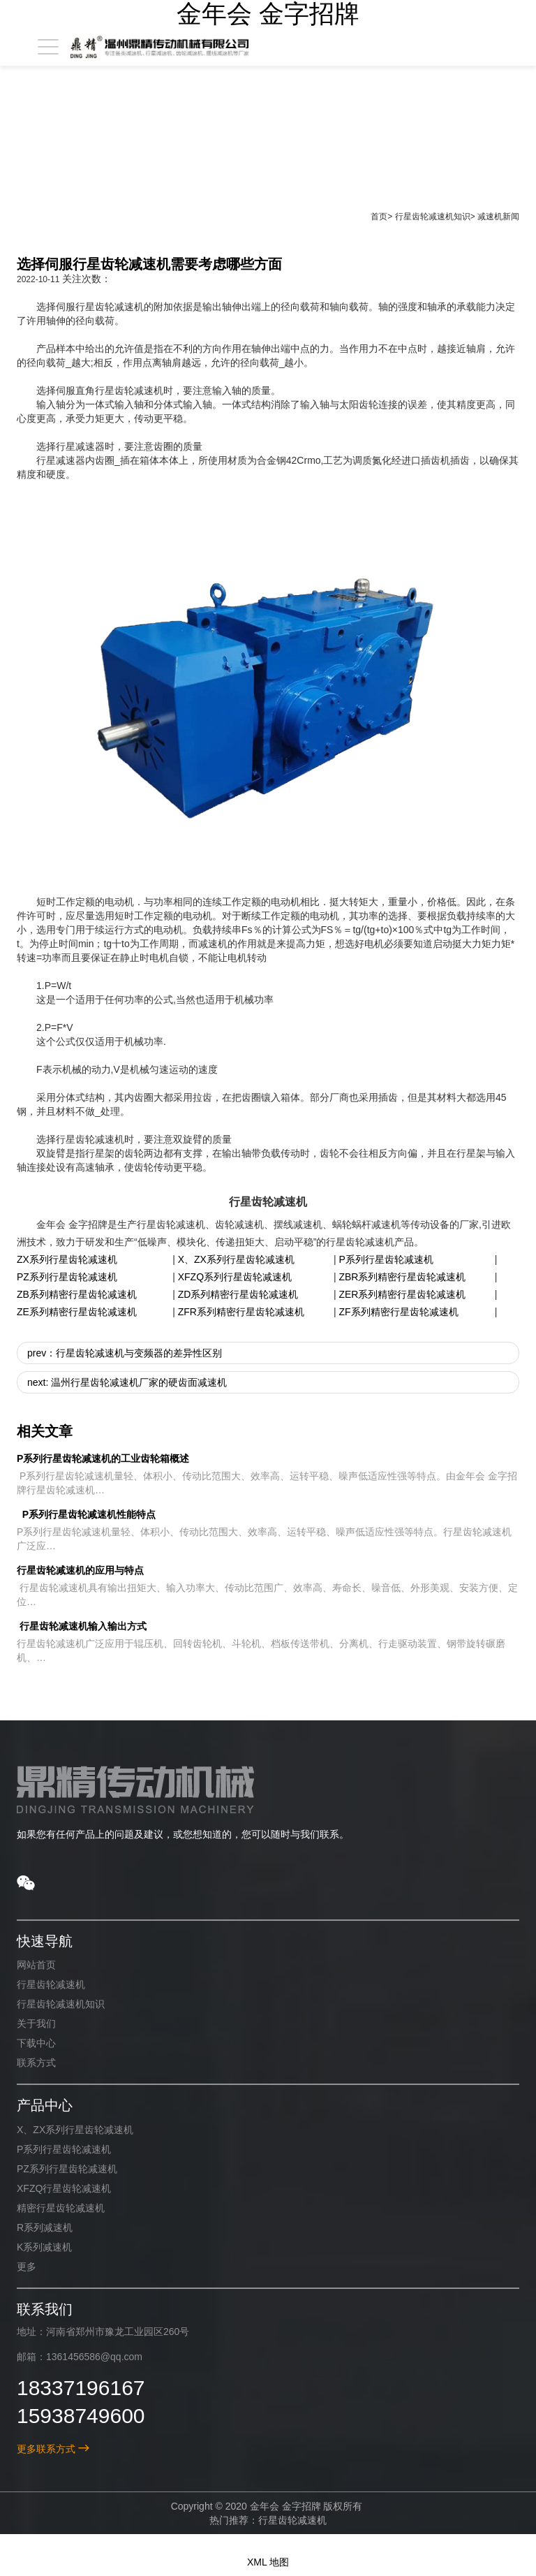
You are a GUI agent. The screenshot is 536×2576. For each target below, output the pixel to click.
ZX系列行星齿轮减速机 (67, 1259)
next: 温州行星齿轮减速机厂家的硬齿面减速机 (127, 1382)
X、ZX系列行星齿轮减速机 (236, 1259)
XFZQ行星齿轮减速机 (64, 2188)
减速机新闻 (498, 216)
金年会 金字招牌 (268, 14)
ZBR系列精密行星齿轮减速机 (402, 1276)
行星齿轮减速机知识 (432, 216)
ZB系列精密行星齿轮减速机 (77, 1294)
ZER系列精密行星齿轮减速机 (402, 1294)
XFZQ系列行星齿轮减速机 (235, 1276)
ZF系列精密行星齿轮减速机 (398, 1311)
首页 (379, 216)
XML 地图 (268, 2562)
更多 (26, 2266)
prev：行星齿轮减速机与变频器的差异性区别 (124, 1353)
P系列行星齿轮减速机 (385, 1259)
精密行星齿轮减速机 (61, 2207)
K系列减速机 (44, 2247)
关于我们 (36, 2023)
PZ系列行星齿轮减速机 (67, 1276)
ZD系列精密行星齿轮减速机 (238, 1294)
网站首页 (36, 1964)
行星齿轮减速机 (51, 1984)
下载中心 (36, 2043)
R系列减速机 (45, 2227)
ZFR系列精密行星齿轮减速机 (241, 1311)
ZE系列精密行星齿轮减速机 (77, 1311)
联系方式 (36, 2062)
